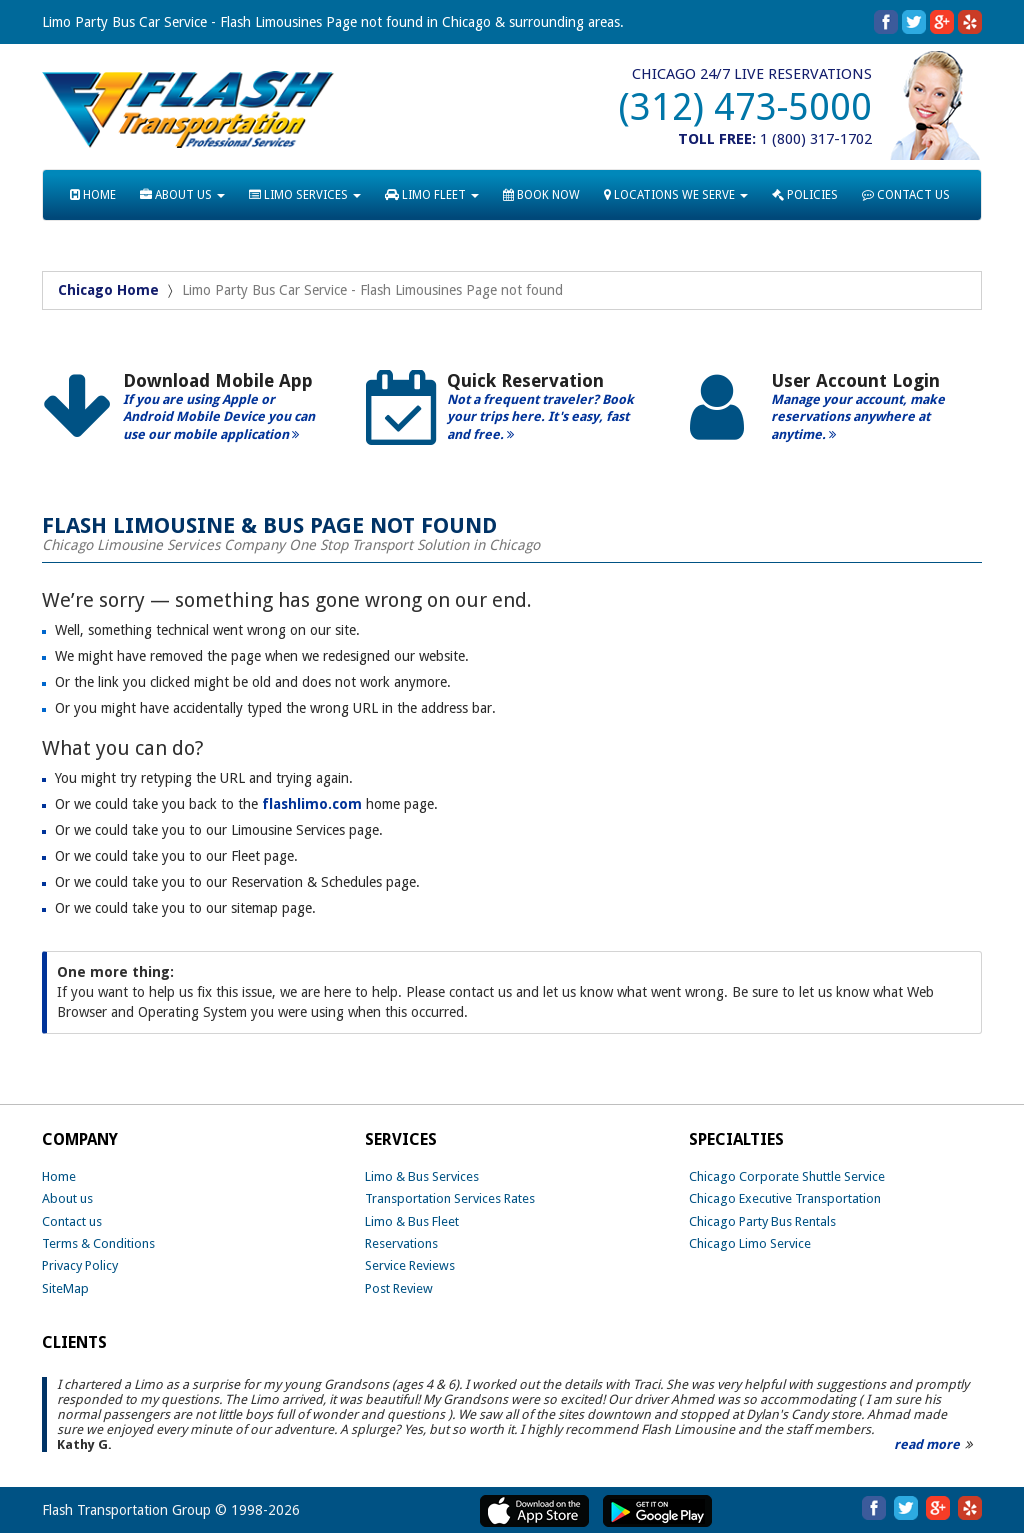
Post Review (399, 1288)
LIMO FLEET (432, 195)
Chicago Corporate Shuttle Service (787, 1176)
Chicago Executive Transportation (785, 1198)
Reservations (401, 1243)
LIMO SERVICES (305, 195)
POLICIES (805, 195)
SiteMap (65, 1288)
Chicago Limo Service (750, 1243)
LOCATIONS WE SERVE (676, 195)
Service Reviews (410, 1265)
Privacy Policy (80, 1265)
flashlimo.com (312, 804)
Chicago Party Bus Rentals (762, 1221)
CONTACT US (906, 195)
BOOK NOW (541, 195)
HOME (93, 195)
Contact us (72, 1221)
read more (927, 1444)
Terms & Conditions (98, 1243)
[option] (189, 414)
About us (67, 1198)
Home (59, 1176)
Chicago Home (108, 290)
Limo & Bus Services (422, 1176)
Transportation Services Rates (450, 1198)
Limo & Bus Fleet (412, 1221)
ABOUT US (182, 195)
